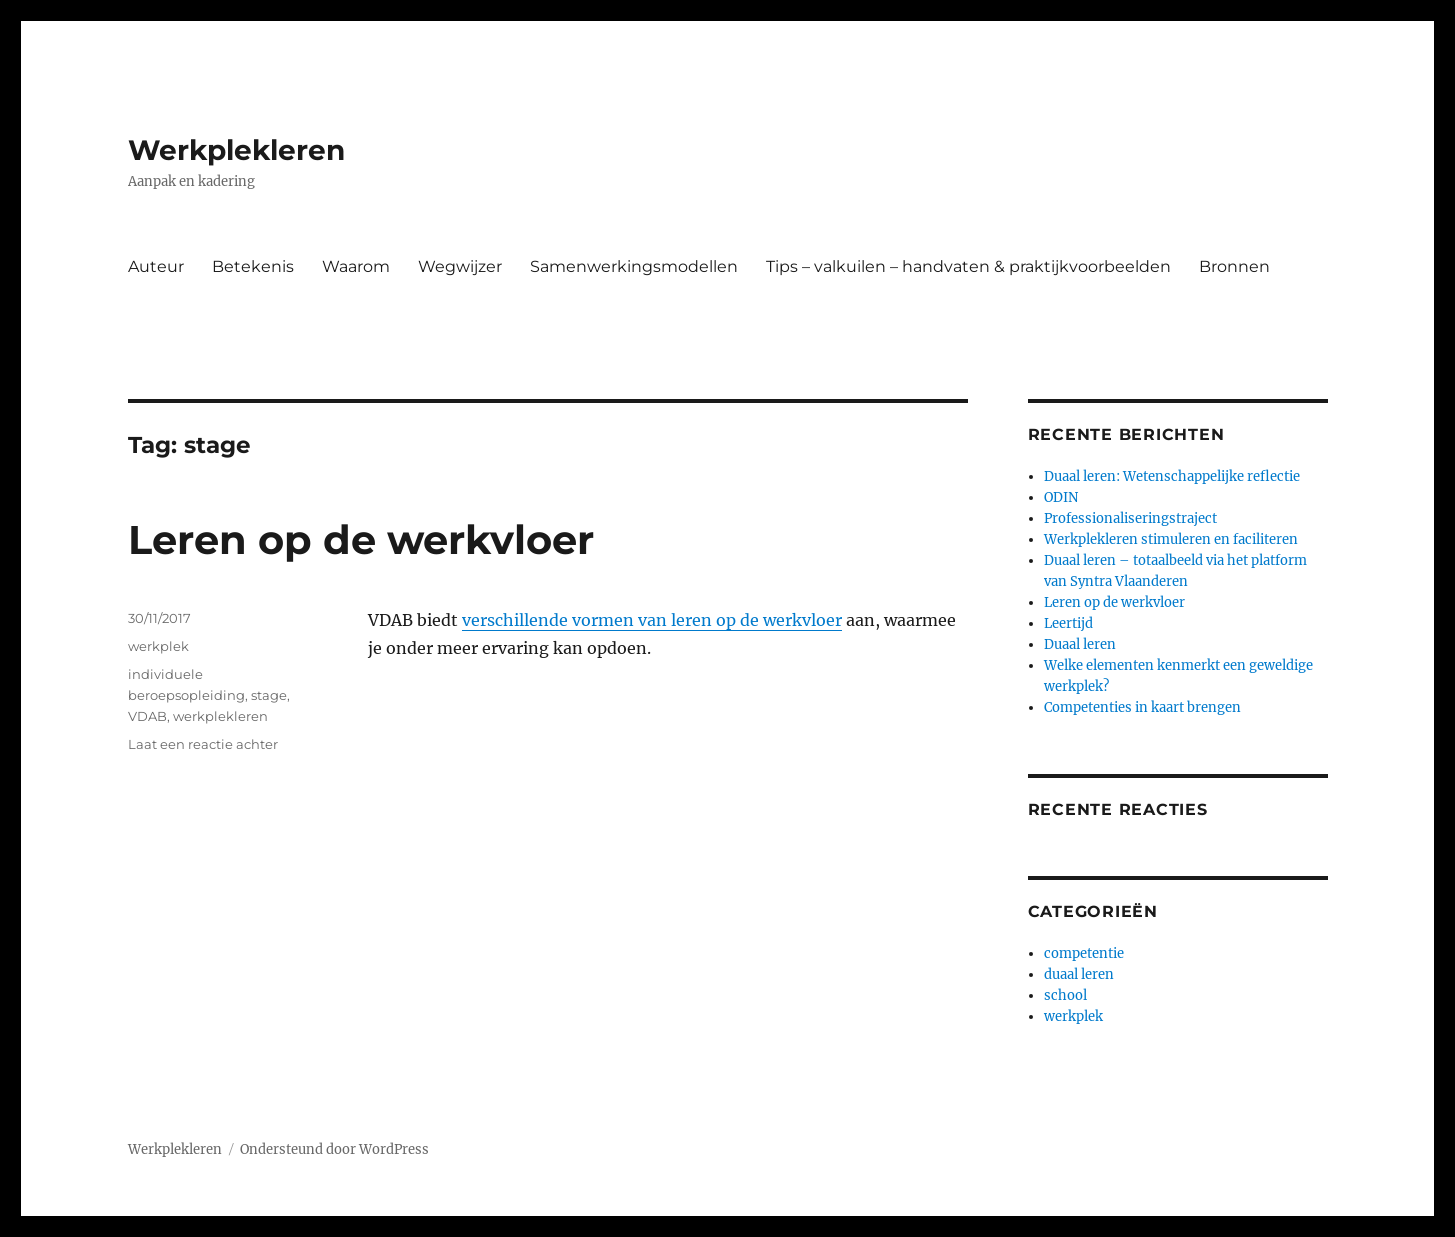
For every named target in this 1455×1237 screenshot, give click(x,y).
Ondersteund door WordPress (334, 1149)
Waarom (356, 266)
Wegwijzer (460, 266)
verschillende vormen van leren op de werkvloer (652, 620)
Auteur (156, 266)
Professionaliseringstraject (1130, 518)
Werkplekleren (236, 150)
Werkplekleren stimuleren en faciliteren (1171, 539)
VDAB (147, 716)
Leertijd (1068, 623)
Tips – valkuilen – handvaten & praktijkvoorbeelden (968, 266)
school (1065, 995)
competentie (1084, 953)
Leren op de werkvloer (361, 539)
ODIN (1061, 497)
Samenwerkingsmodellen (634, 266)
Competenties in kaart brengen (1142, 707)
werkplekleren (220, 716)
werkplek (158, 646)
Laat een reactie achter (203, 744)
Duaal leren (1080, 644)
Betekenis (253, 266)
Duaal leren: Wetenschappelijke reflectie (1172, 476)
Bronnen (1234, 266)
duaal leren (1079, 974)
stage (269, 695)
